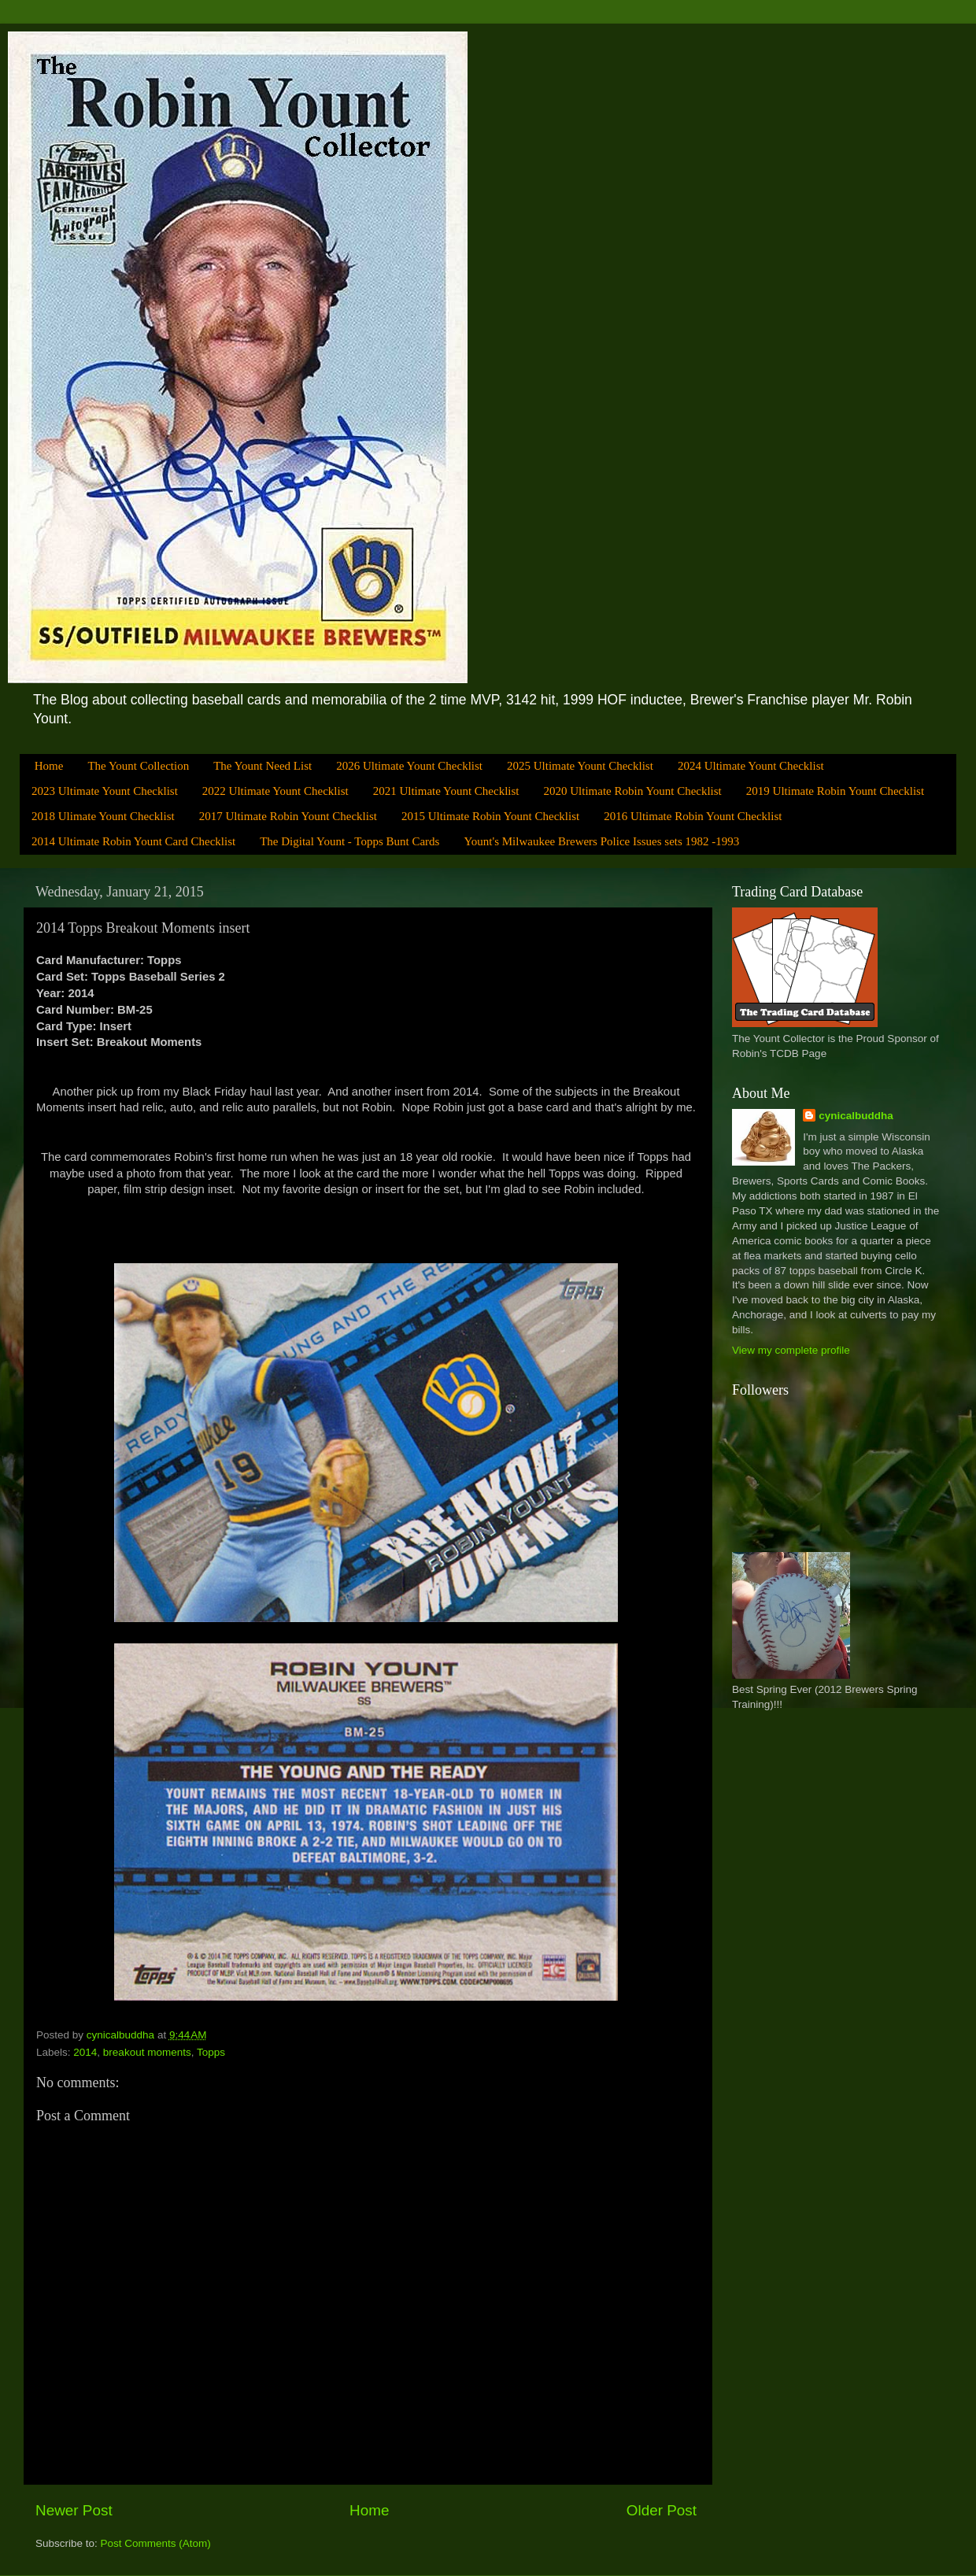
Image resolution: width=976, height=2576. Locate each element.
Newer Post (74, 2510)
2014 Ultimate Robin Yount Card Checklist (133, 841)
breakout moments (147, 2052)
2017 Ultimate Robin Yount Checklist (288, 816)
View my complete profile (791, 1350)
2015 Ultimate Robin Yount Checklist (490, 816)
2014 (85, 2052)
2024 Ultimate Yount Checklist (751, 765)
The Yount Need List (262, 765)
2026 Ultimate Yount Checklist (409, 765)
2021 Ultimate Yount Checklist (446, 791)
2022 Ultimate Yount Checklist (275, 791)
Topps (211, 2052)
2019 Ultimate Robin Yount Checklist (835, 791)
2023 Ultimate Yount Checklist (104, 791)
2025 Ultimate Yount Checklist (580, 765)
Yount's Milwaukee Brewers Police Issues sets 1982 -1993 (601, 841)
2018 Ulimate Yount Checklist (103, 816)
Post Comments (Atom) (156, 2543)
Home (49, 765)
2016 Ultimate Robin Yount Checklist (693, 816)
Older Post (662, 2510)
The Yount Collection (138, 765)
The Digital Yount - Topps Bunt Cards (349, 841)
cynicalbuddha (856, 1116)
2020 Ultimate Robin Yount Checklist (633, 791)
